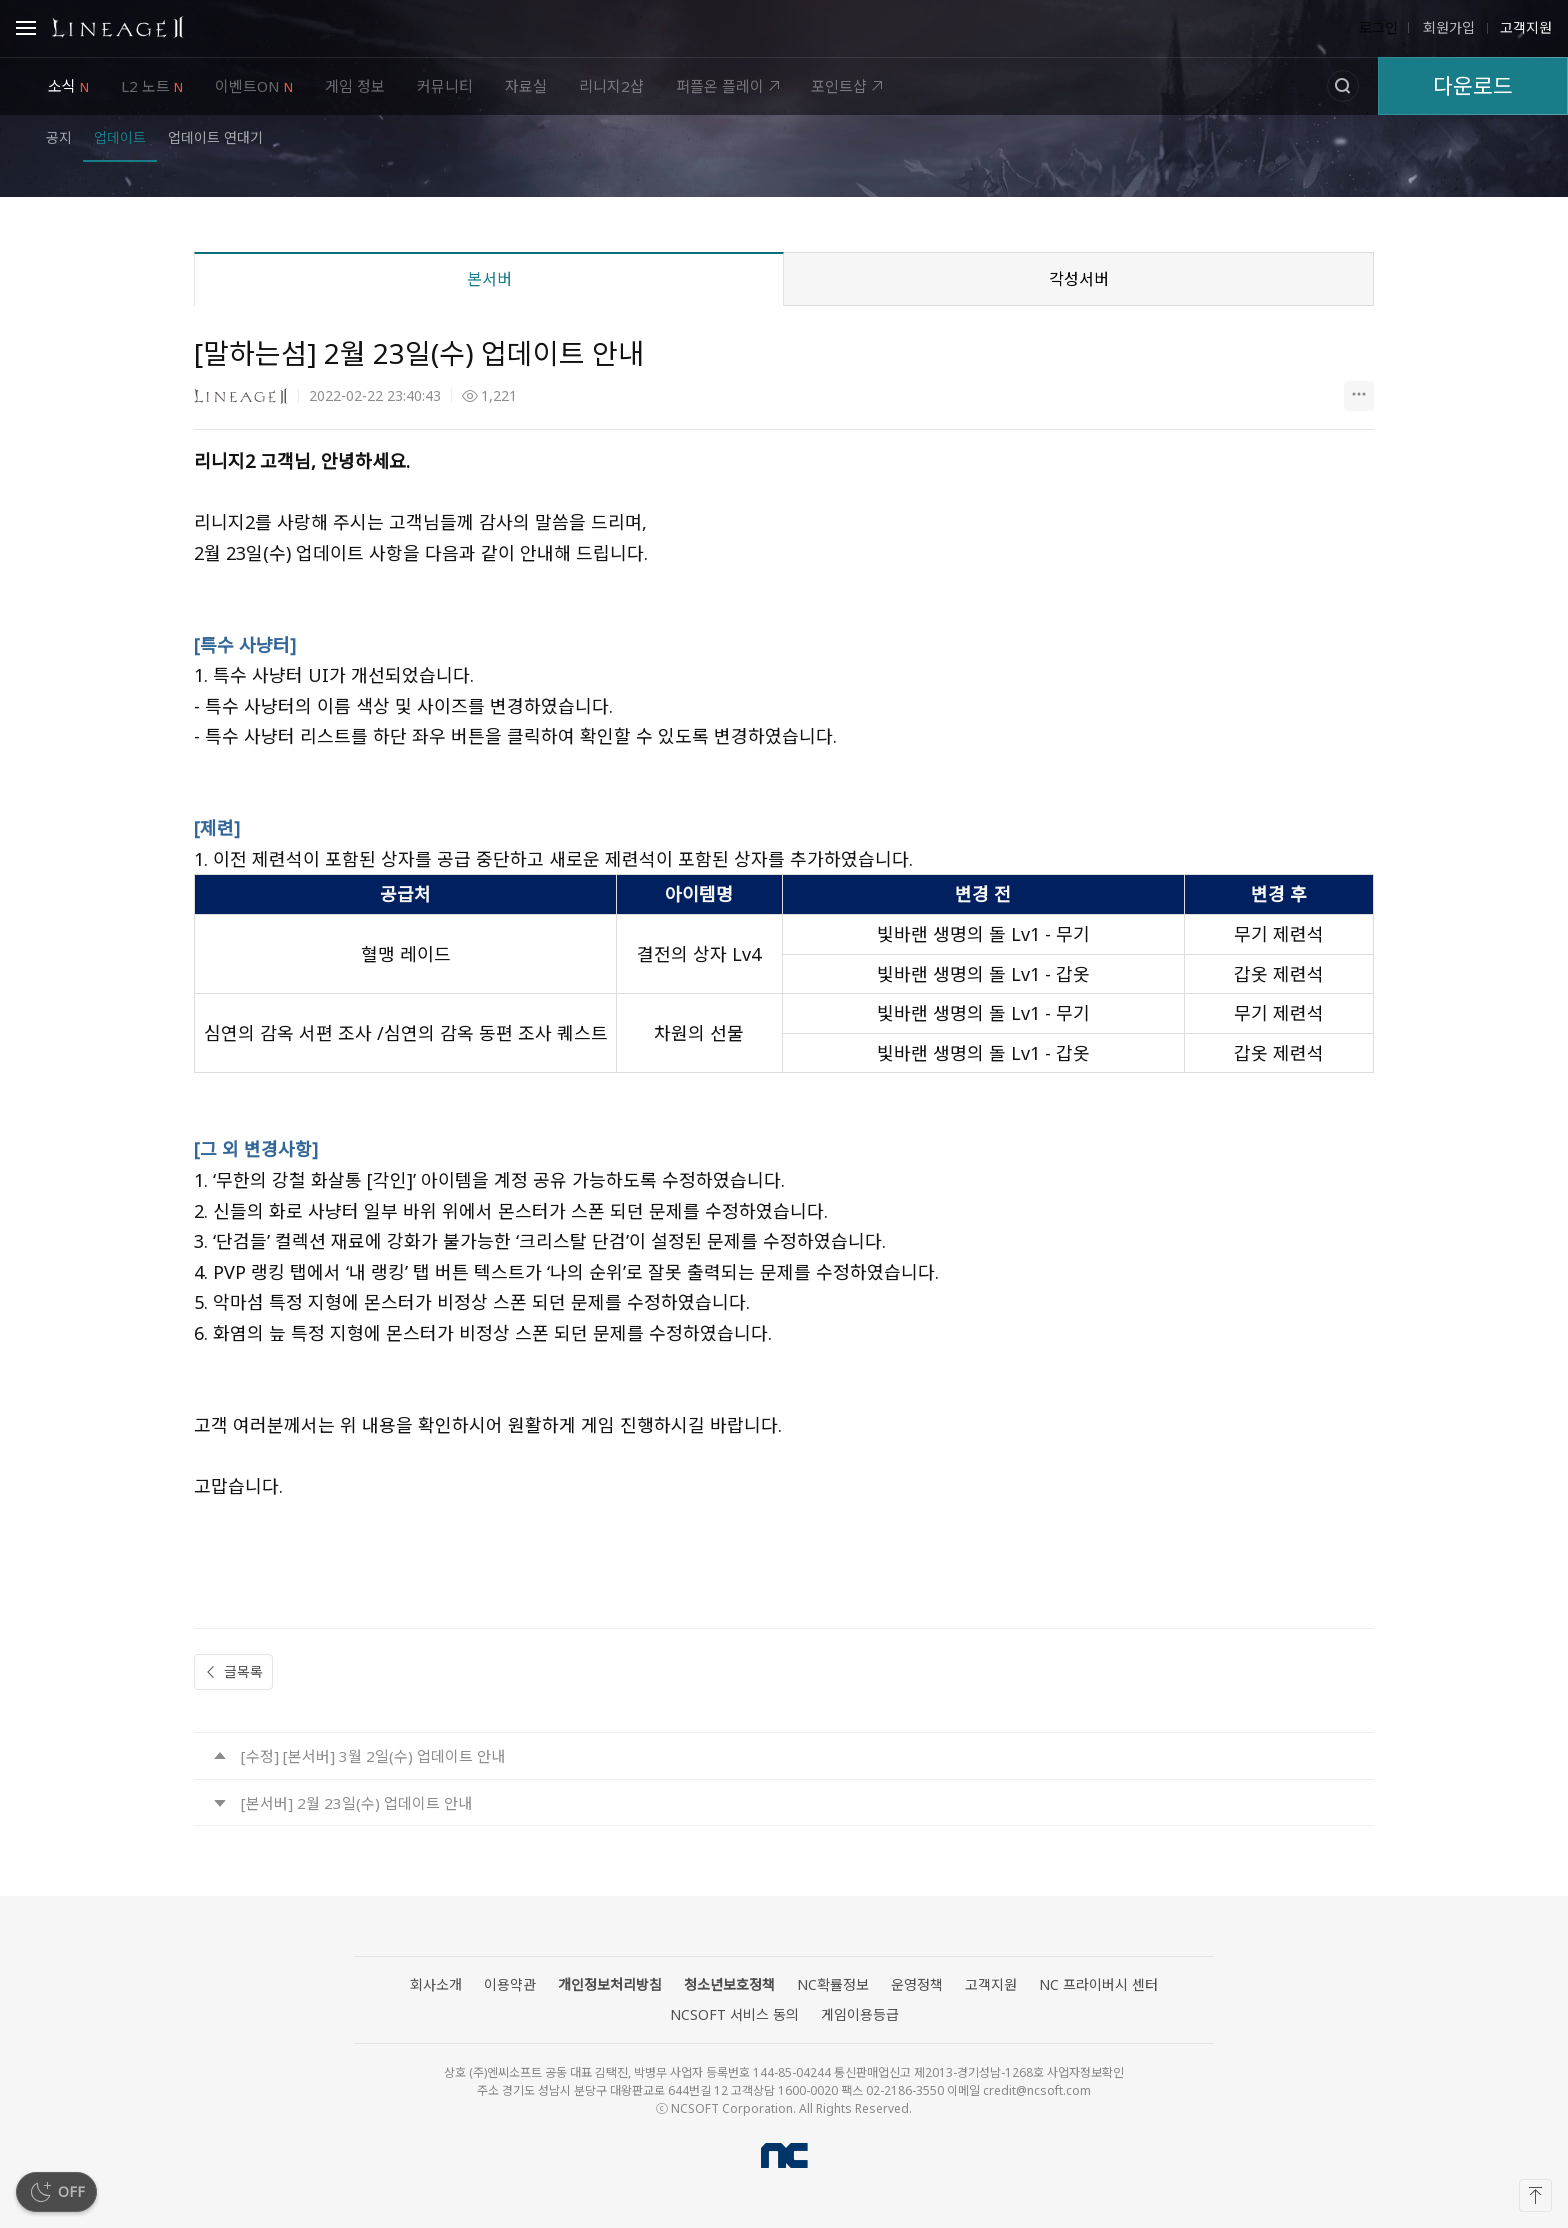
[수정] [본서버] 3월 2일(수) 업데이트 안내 (373, 1756)
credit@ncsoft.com (1037, 2090)
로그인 (1378, 28)
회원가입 (1447, 28)
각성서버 (1079, 279)
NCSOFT (784, 2155)
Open (26, 31)
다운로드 (1473, 85)
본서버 (489, 279)
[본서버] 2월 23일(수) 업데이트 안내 (356, 1803)
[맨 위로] (1535, 2195)
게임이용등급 (860, 2014)
